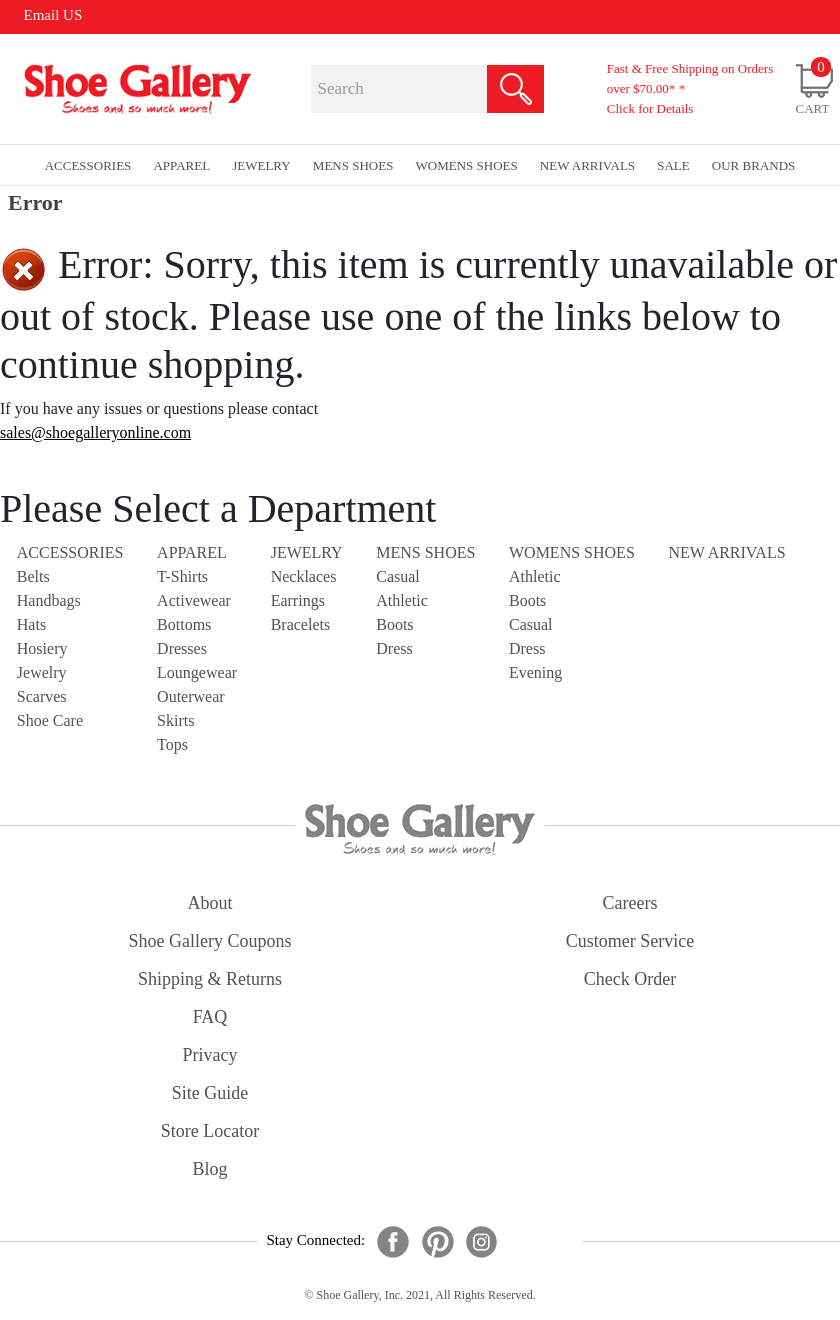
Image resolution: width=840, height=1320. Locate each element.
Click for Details (650, 108)
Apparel (192, 552)
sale (673, 165)
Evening (535, 672)
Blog (209, 1169)
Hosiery (42, 648)
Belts (33, 576)
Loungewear (197, 672)
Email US (53, 15)
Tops (172, 744)
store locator (210, 1131)
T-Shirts (182, 576)
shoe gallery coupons (210, 941)
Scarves (42, 696)
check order (630, 979)
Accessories (70, 552)
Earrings (298, 600)
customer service (630, 941)
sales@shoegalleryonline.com (95, 432)
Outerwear (191, 696)
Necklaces (304, 576)
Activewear (194, 600)
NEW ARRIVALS (726, 552)
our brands (753, 165)
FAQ (210, 1017)
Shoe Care (50, 720)
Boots (394, 624)
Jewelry (42, 672)
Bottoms (184, 624)
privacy (210, 1055)
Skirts (175, 720)
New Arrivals (587, 165)
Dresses (182, 648)
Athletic (402, 600)
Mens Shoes (425, 552)
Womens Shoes (572, 552)
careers (630, 903)
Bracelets (301, 624)
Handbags (49, 600)
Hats (31, 624)
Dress (394, 648)
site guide (210, 1093)
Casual (398, 576)
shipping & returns (210, 979)
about (210, 903)
